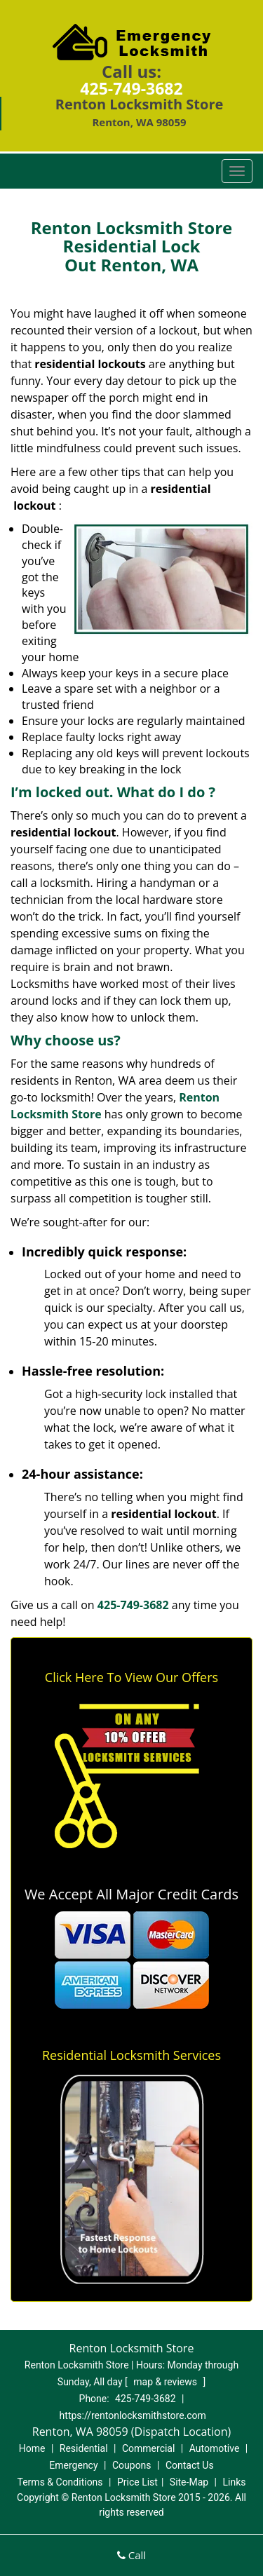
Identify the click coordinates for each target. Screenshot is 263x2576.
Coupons (131, 2465)
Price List (137, 2482)
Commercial (148, 2448)
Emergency (73, 2465)
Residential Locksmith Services (131, 2055)
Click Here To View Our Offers (131, 1677)
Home (32, 2448)
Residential (84, 2448)
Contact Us (190, 2465)
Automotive (214, 2448)
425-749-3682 (131, 88)
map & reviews (166, 2381)
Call (131, 2555)
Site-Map (189, 2482)
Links (233, 2482)
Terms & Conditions (60, 2482)
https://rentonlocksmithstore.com (133, 2415)
